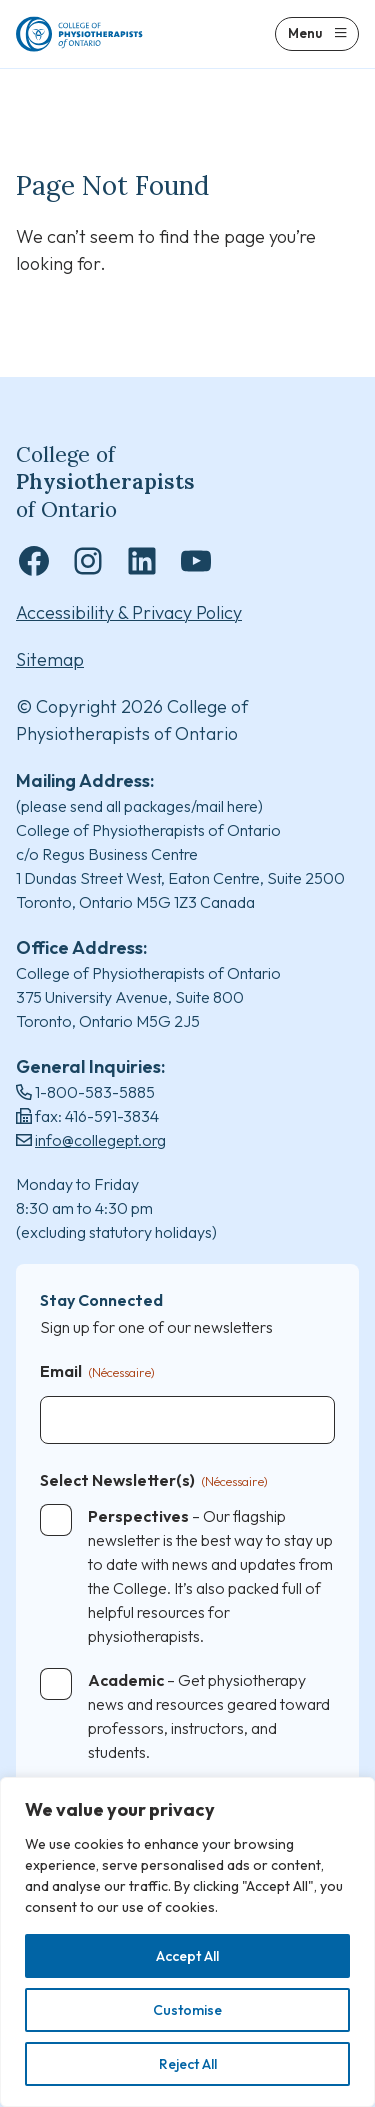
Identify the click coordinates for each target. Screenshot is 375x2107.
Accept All (187, 1956)
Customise (187, 2010)
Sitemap (50, 659)
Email (97, 1372)
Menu (305, 33)
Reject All (188, 2064)
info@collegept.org (100, 1140)
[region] (187, 1942)
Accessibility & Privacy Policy (129, 612)
